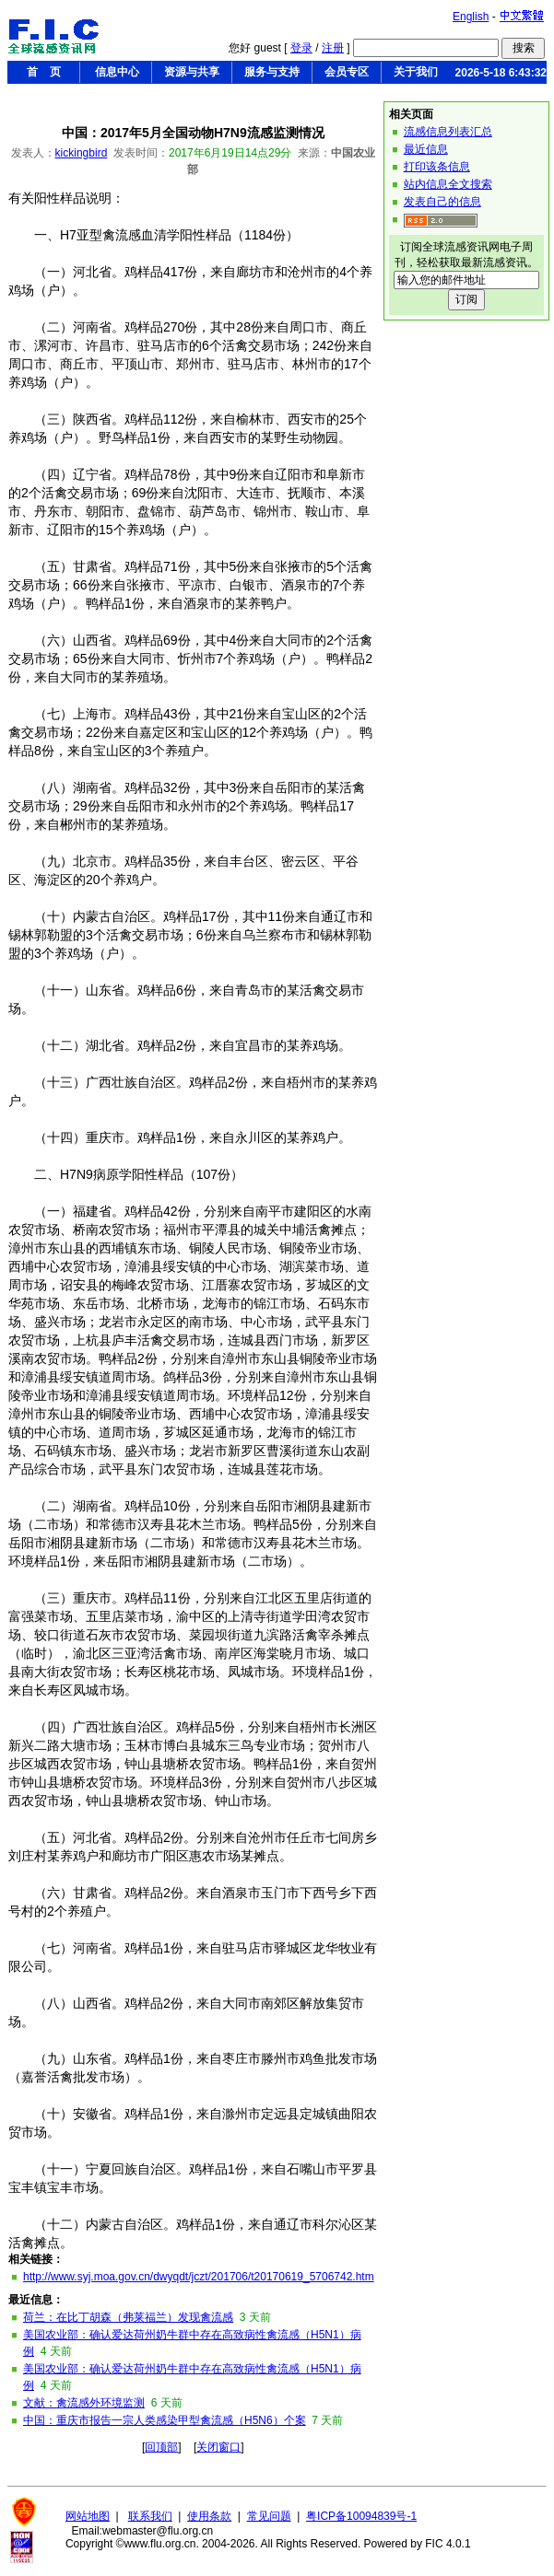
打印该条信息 (437, 166)
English (471, 16)
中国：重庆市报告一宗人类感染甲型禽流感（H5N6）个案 (164, 2420)
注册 (333, 47)
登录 (301, 47)
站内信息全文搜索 (448, 184)
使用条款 (209, 2516)
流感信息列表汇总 (448, 131)
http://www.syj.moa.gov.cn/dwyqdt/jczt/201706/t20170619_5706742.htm (198, 2276)
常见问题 (269, 2516)
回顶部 (161, 2447)
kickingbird (81, 152)
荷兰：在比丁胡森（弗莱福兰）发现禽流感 (128, 2317)
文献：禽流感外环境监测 (84, 2402)
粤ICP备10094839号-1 (361, 2516)
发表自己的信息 (442, 201)
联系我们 (150, 2516)
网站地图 (87, 2516)
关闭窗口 (218, 2447)
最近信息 (426, 149)
